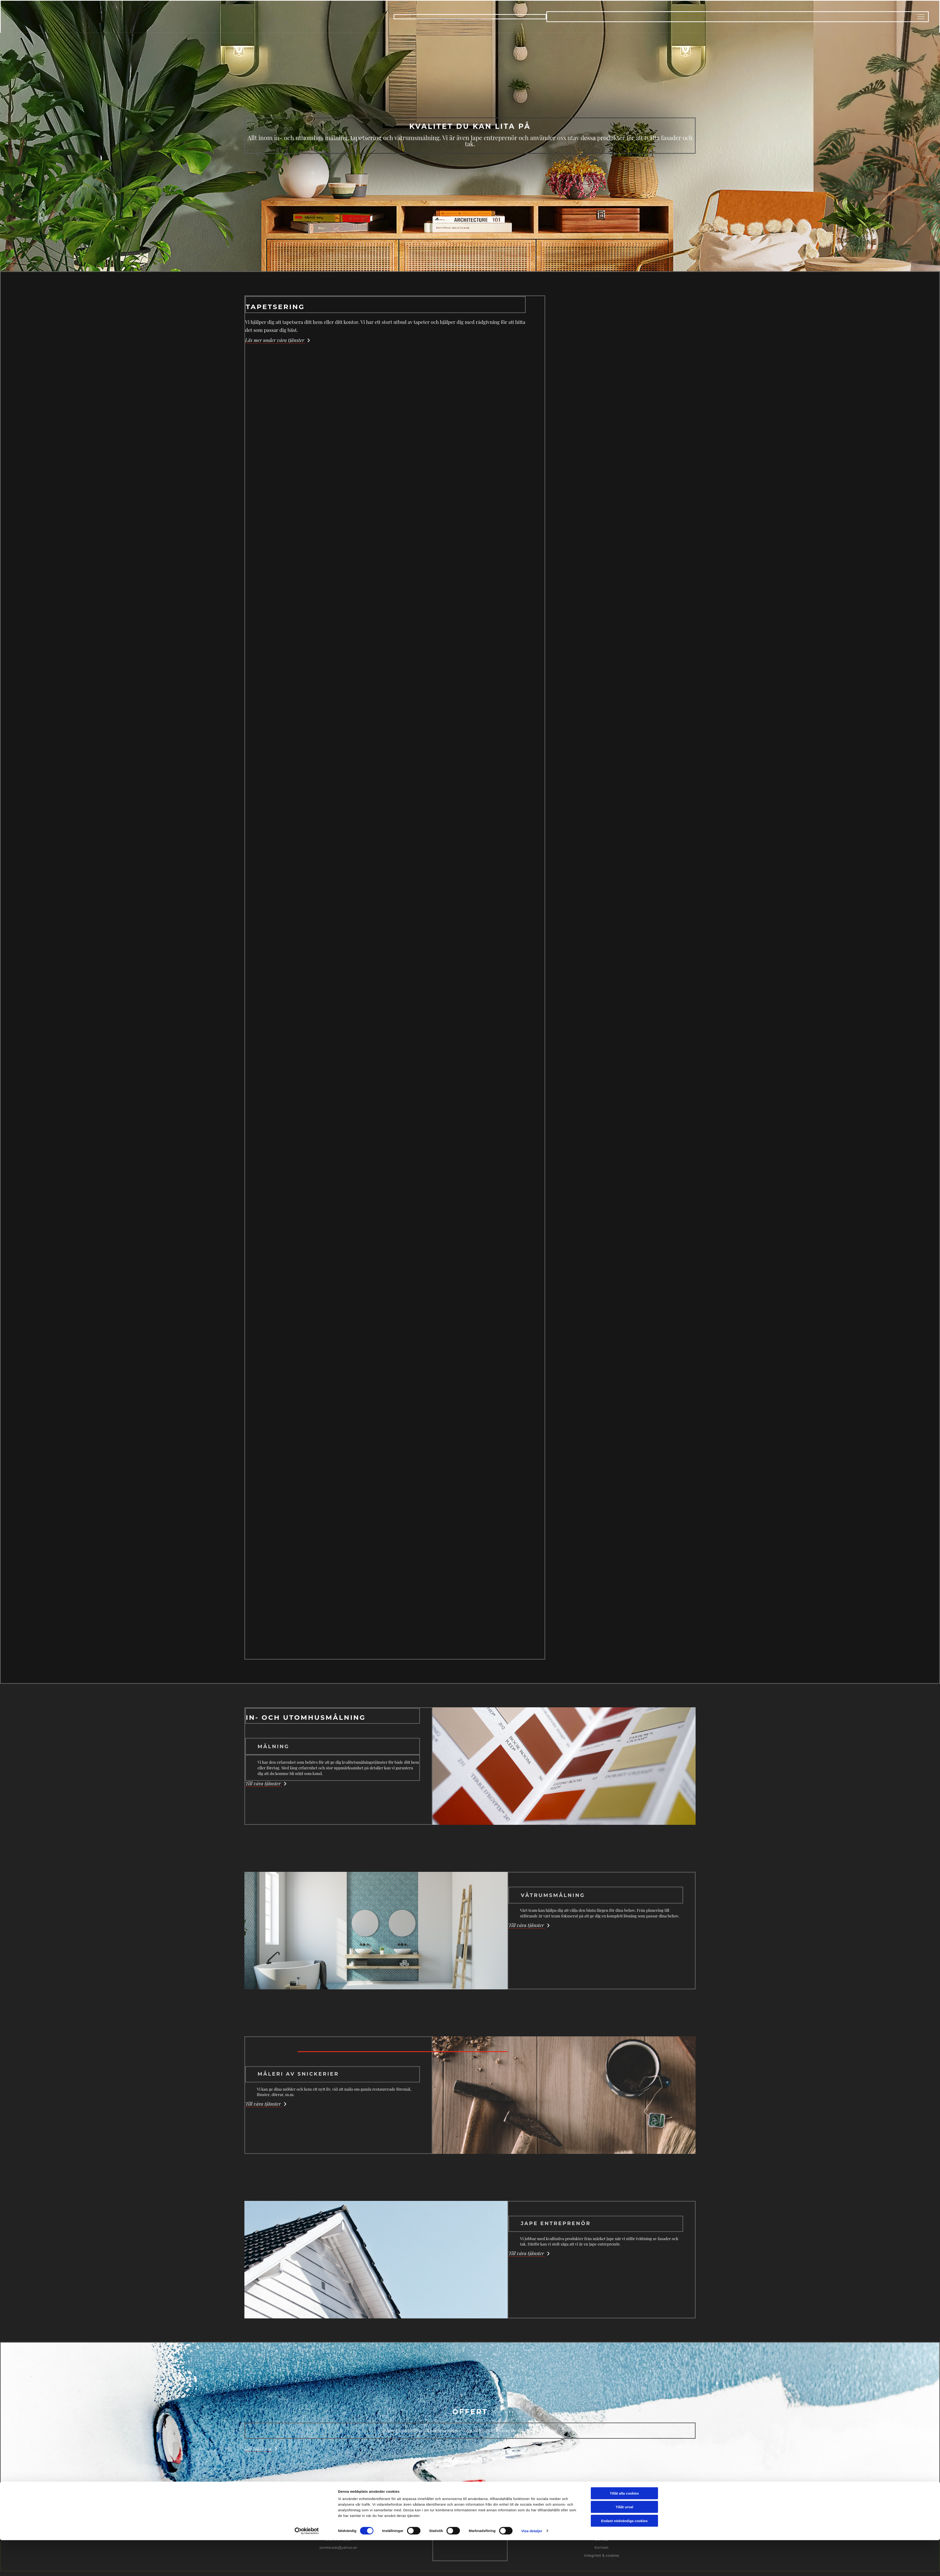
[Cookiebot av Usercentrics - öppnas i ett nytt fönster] (306, 2566)
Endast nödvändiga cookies (624, 2557)
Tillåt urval (624, 2543)
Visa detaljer (531, 2567)
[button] (277, 340)
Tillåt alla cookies (624, 2529)
